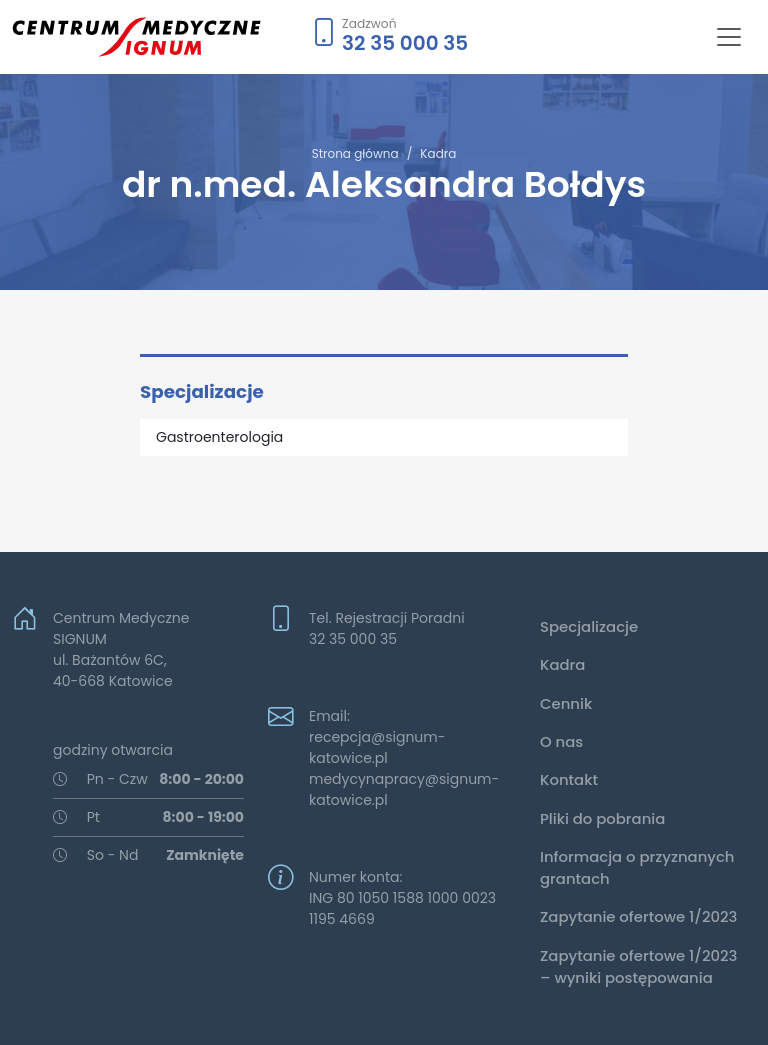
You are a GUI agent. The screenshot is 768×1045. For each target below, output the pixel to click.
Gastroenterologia (219, 437)
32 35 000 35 (405, 43)
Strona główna (355, 153)
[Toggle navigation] (729, 37)
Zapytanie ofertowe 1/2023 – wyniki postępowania (638, 966)
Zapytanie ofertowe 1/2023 (638, 916)
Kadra (438, 153)
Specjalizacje (589, 626)
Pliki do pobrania (602, 818)
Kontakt (569, 779)
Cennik (566, 703)
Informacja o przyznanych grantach (637, 867)
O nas (561, 741)
